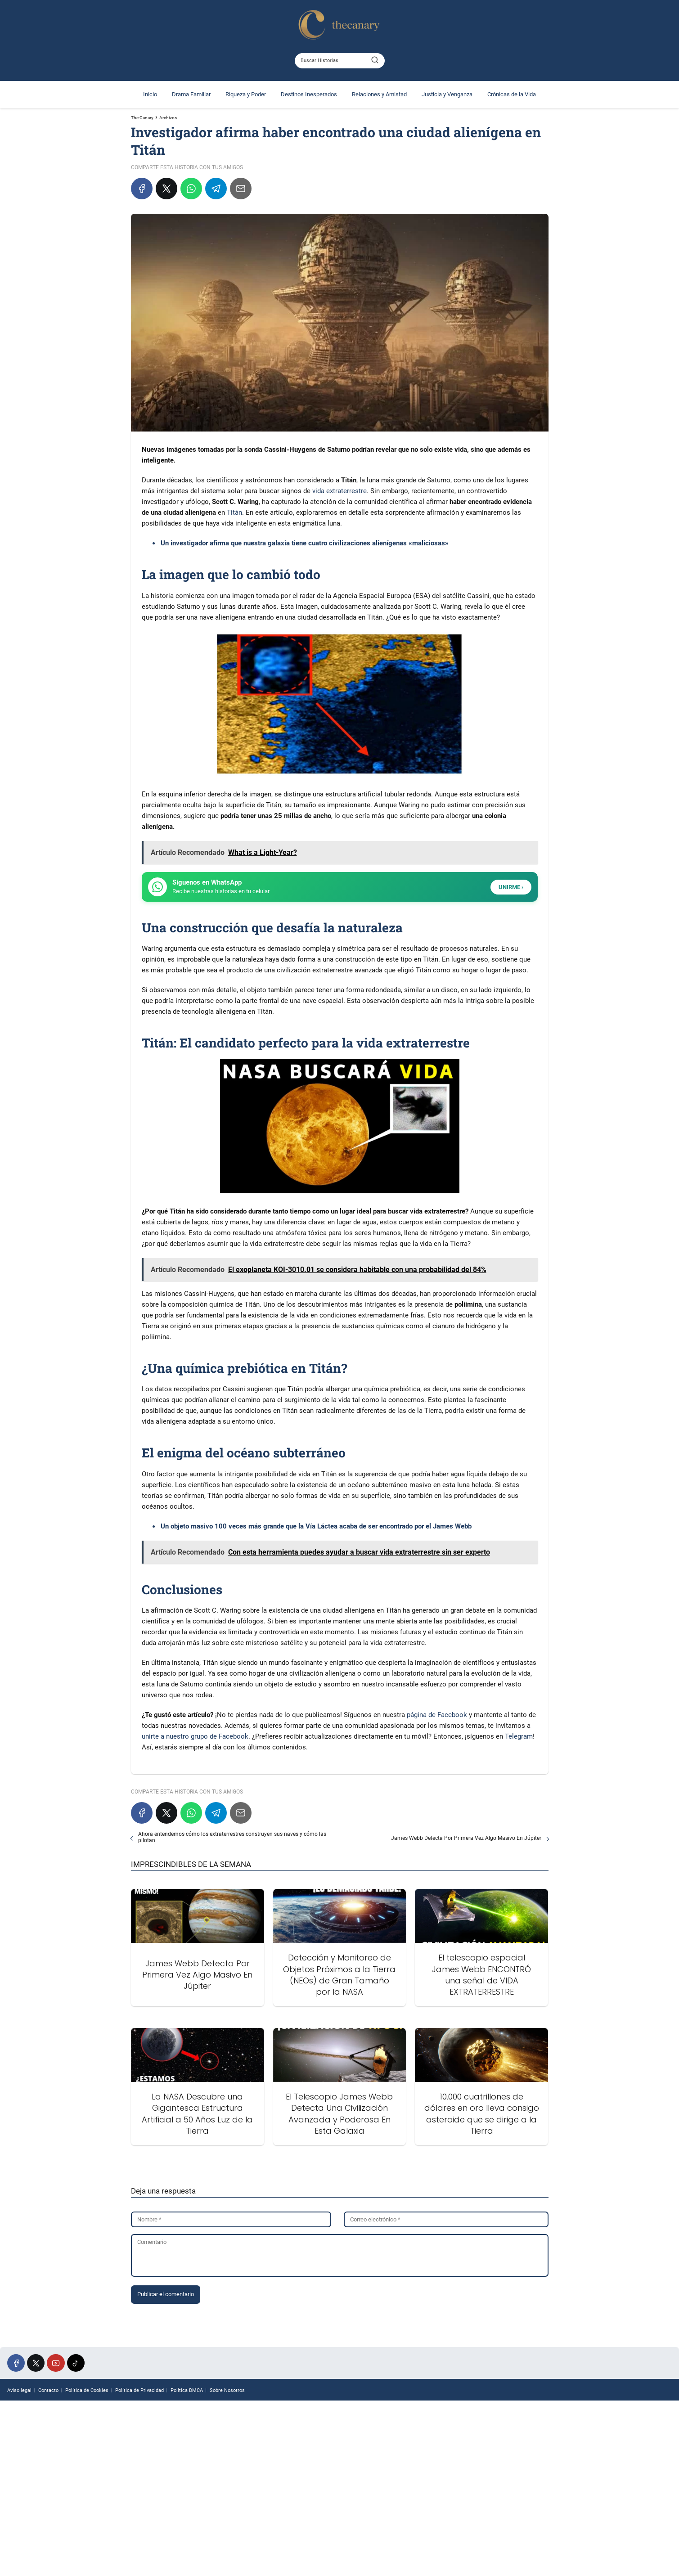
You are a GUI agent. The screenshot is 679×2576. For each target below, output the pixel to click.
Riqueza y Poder (245, 94)
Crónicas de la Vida (511, 94)
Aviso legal (19, 2390)
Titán (234, 512)
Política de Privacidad (139, 2390)
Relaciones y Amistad (379, 94)
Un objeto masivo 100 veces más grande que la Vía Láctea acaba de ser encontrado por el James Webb (316, 1526)
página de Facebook (437, 1715)
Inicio (150, 94)
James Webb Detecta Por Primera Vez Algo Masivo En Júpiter (466, 1838)
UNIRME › (511, 887)
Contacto (48, 2390)
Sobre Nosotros (227, 2390)
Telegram (519, 1736)
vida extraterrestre (339, 491)
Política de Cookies (86, 2390)
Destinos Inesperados (309, 94)
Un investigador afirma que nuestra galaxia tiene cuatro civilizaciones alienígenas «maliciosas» (305, 543)
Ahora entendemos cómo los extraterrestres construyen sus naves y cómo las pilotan (232, 1837)
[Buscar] (374, 60)
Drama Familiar (191, 94)
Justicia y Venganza (447, 94)
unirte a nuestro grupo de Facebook (195, 1736)
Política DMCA (187, 2390)
